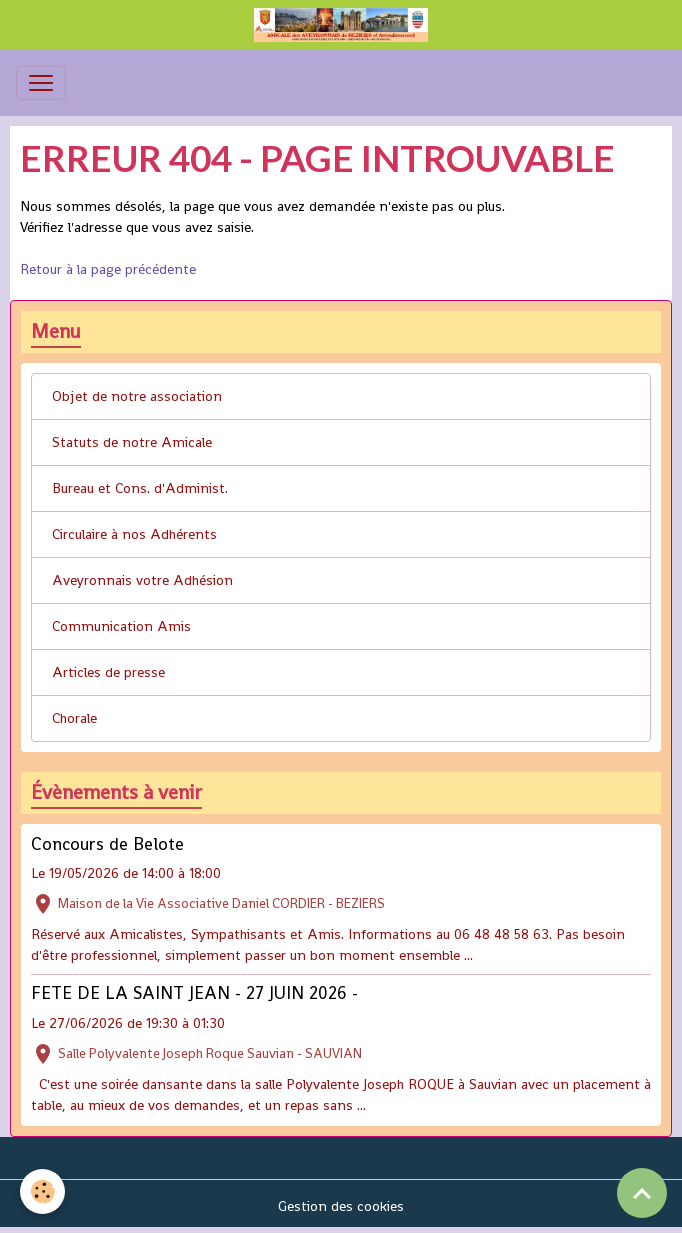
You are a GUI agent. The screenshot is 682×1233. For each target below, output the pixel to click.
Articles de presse (108, 672)
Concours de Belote (107, 844)
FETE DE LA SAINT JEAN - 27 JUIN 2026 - (194, 993)
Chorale (74, 718)
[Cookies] (42, 1191)
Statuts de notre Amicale (132, 442)
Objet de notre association (137, 396)
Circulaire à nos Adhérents (134, 534)
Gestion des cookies (341, 1206)
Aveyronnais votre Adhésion (142, 580)
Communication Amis (121, 626)
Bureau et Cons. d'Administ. (140, 488)
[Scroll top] (642, 1193)
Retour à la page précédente (108, 269)
